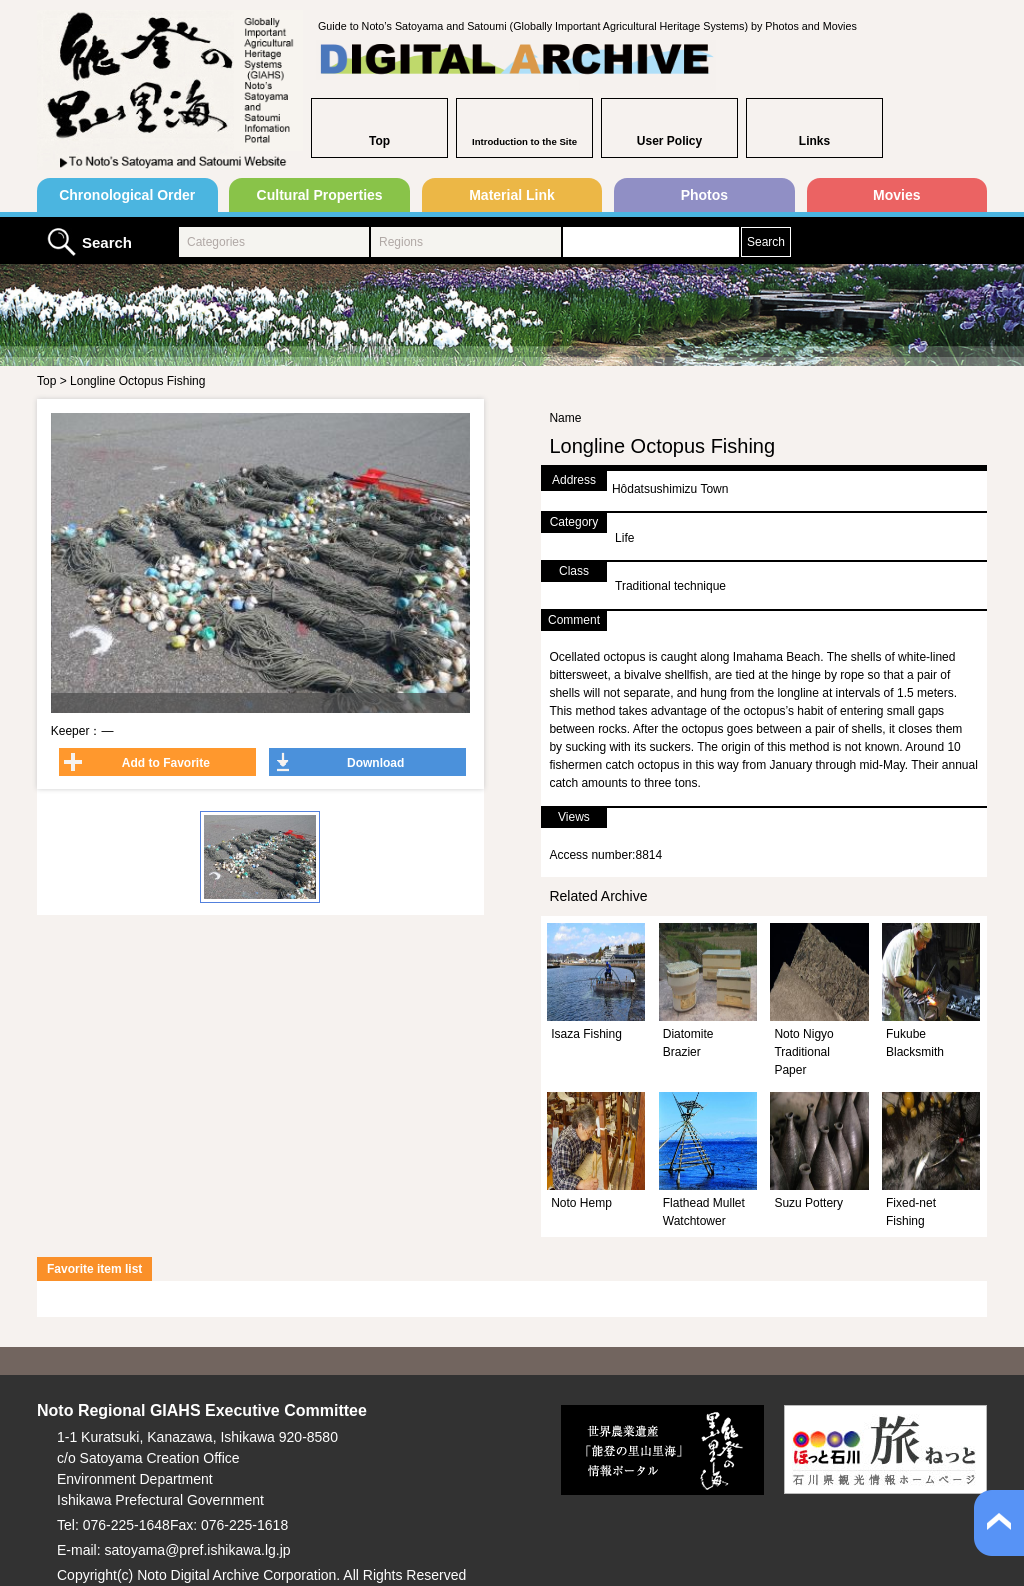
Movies (896, 195)
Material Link (512, 195)
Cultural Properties (320, 195)
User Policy (669, 141)
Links (814, 141)
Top (379, 141)
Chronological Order (127, 195)
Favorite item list (94, 1269)
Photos (704, 195)
